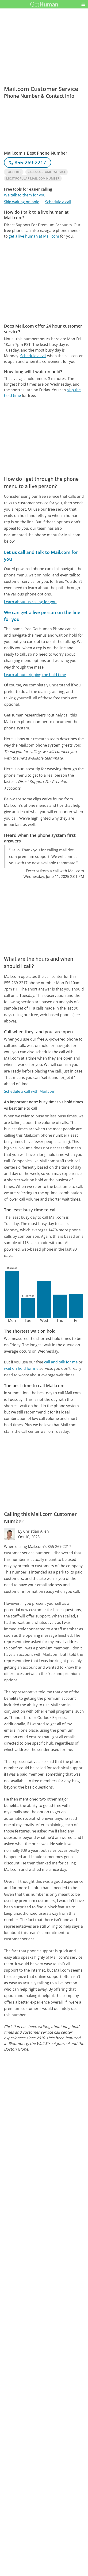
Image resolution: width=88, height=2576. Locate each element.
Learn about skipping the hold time (35, 674)
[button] (83, 4)
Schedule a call (58, 201)
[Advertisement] (44, 281)
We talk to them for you (25, 195)
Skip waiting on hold (21, 201)
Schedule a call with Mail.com (29, 1091)
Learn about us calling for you (30, 601)
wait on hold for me (21, 1368)
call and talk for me (61, 1362)
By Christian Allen (33, 1531)
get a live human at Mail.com (34, 236)
